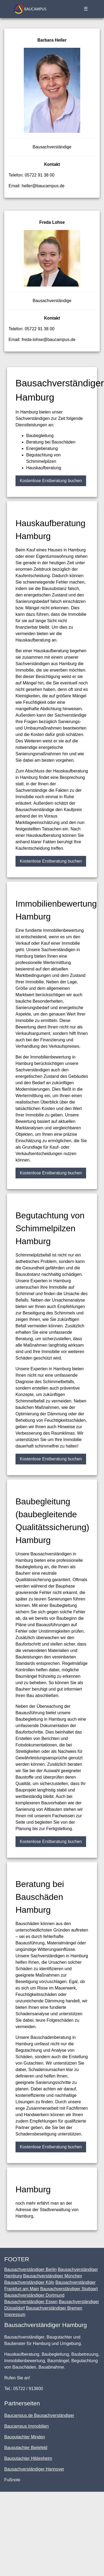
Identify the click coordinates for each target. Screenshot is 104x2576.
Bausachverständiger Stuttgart (69, 2288)
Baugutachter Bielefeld (25, 2447)
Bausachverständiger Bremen (54, 2308)
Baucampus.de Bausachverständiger (39, 2415)
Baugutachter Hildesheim (28, 2458)
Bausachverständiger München (52, 2276)
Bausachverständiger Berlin (30, 2269)
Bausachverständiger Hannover (34, 2469)
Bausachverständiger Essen (30, 2301)
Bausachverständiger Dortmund (34, 2295)
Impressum (14, 2314)
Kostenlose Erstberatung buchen (51, 480)
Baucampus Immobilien (26, 2426)
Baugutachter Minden (24, 2437)
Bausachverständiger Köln (29, 2282)
